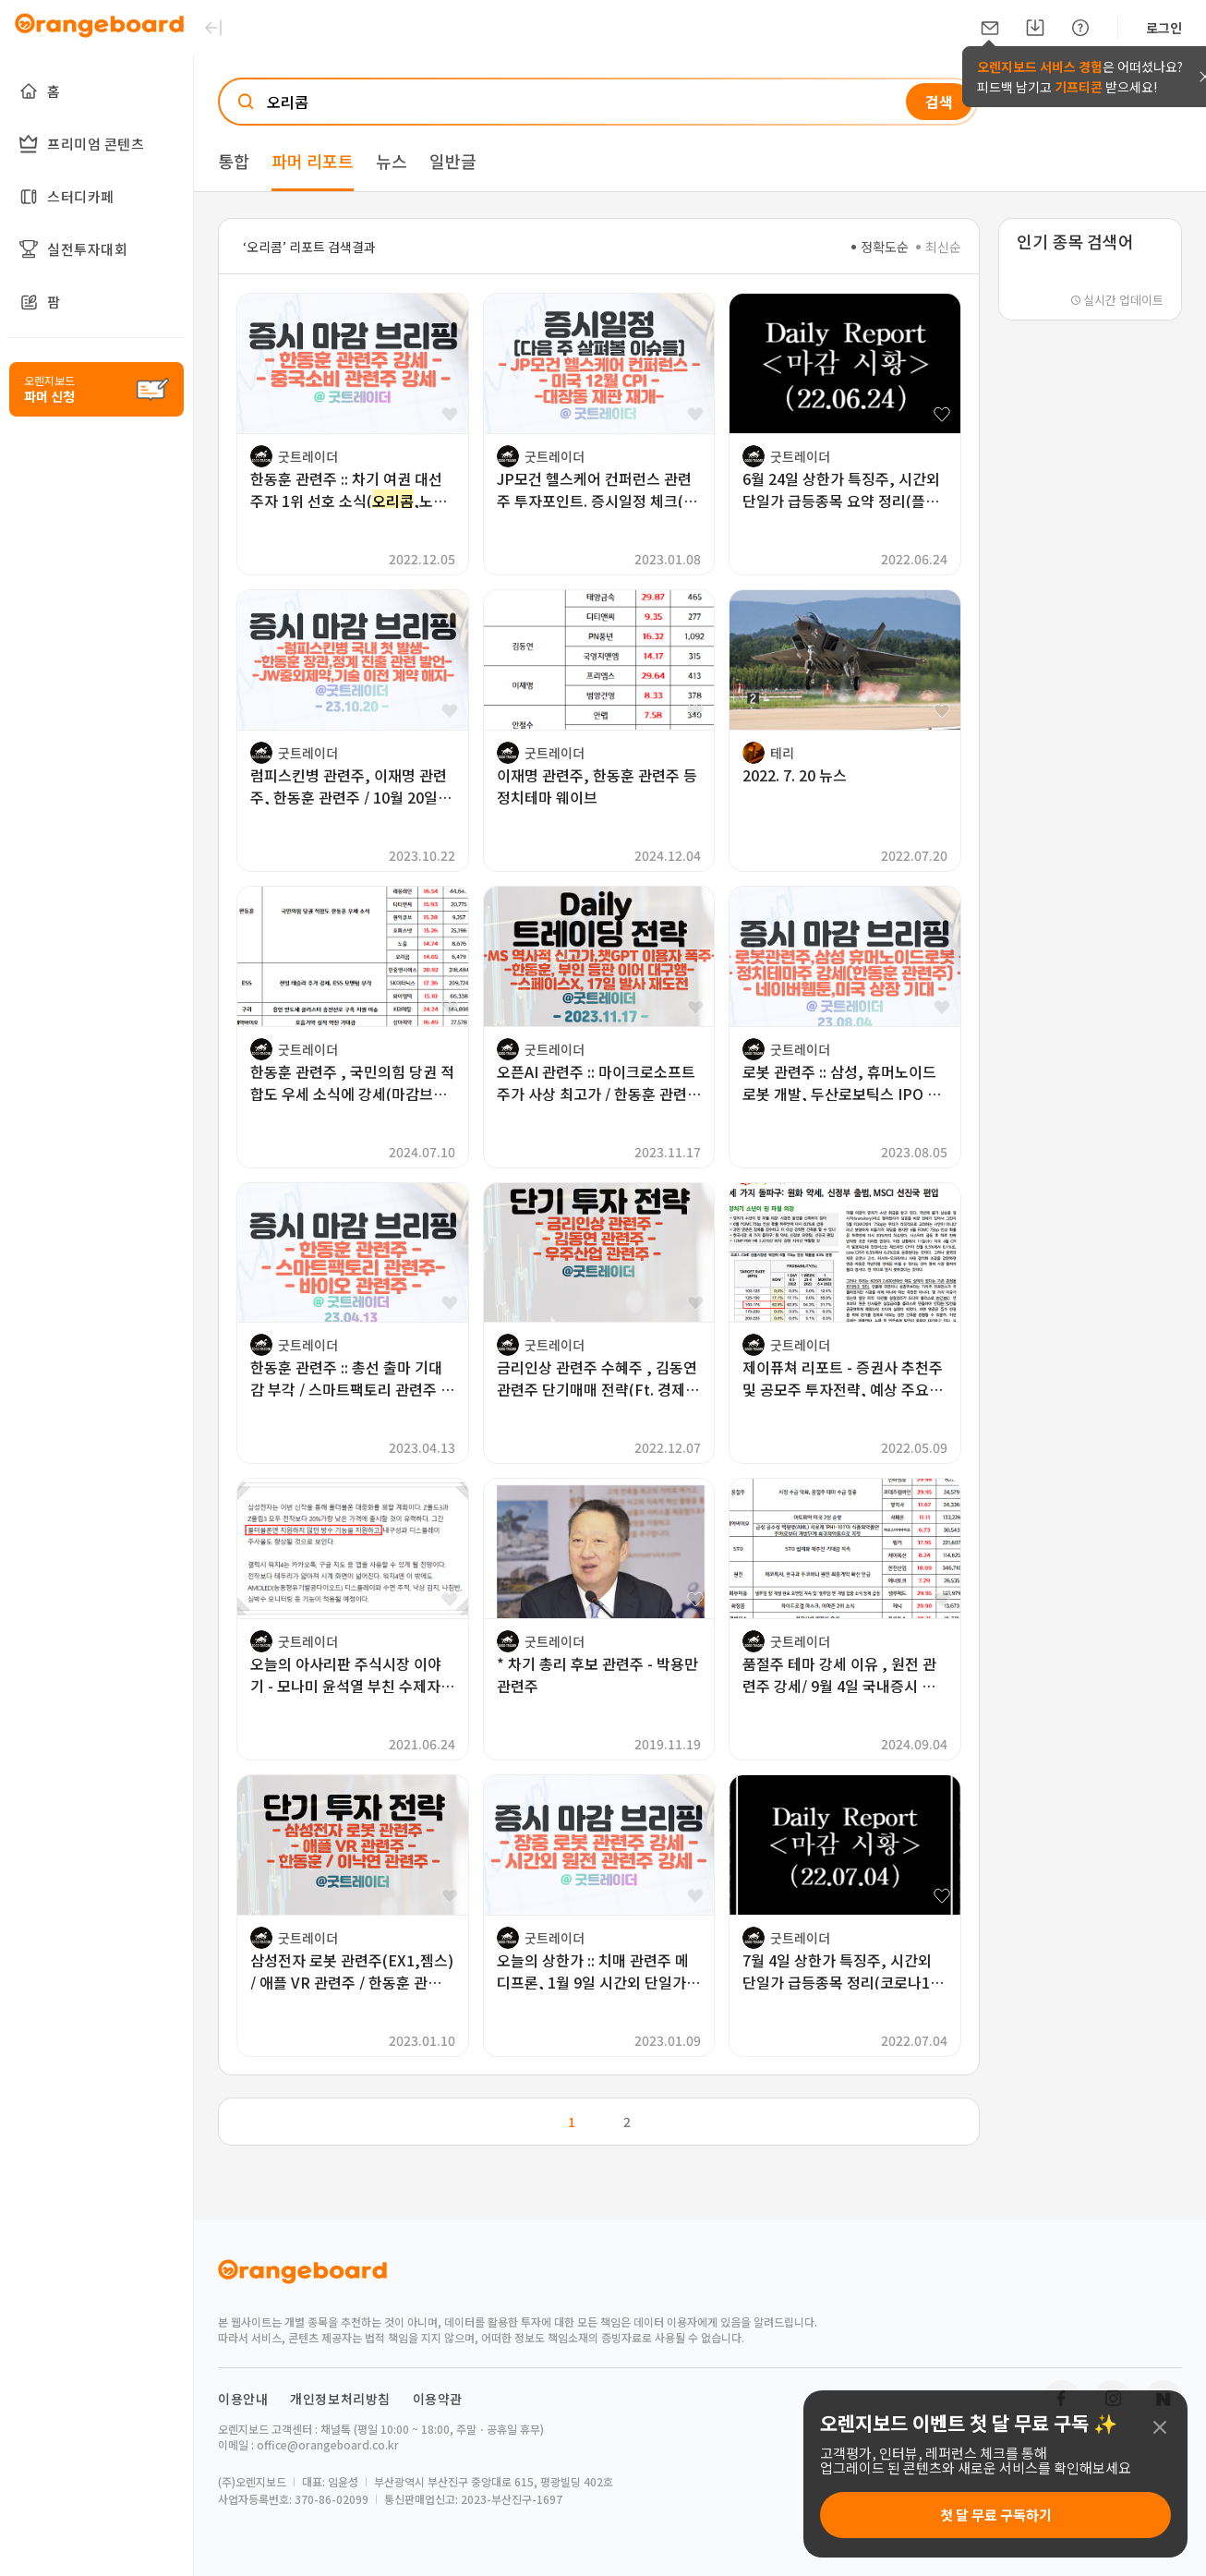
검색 (939, 102)
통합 (233, 160)
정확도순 (880, 246)
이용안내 (243, 2398)
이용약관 (438, 2398)
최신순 (938, 246)
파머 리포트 (312, 160)
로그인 (1164, 27)
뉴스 (391, 160)
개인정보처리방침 (340, 2398)
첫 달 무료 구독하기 (996, 2514)
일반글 (452, 160)
